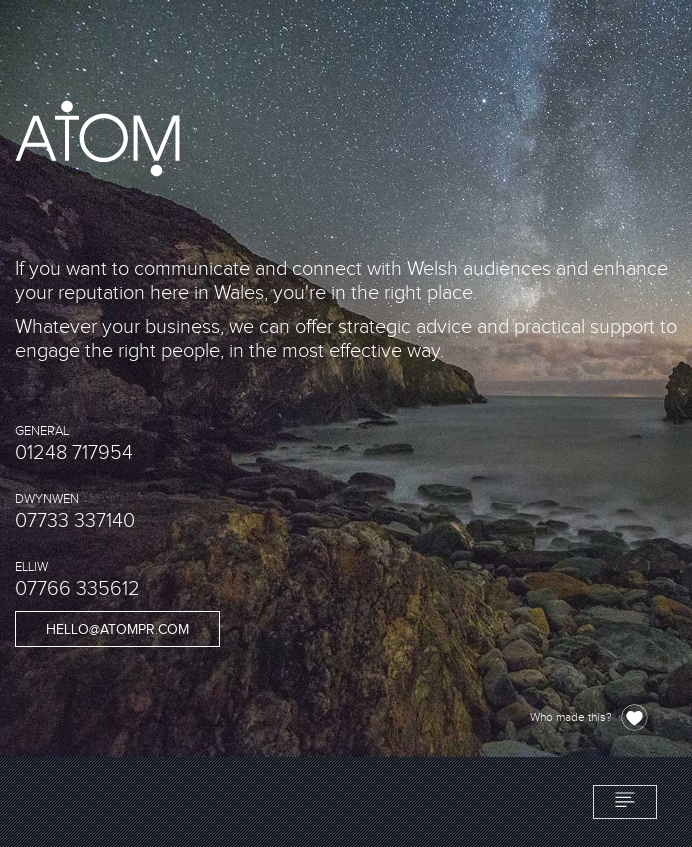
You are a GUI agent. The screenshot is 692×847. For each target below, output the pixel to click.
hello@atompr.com (117, 630)
